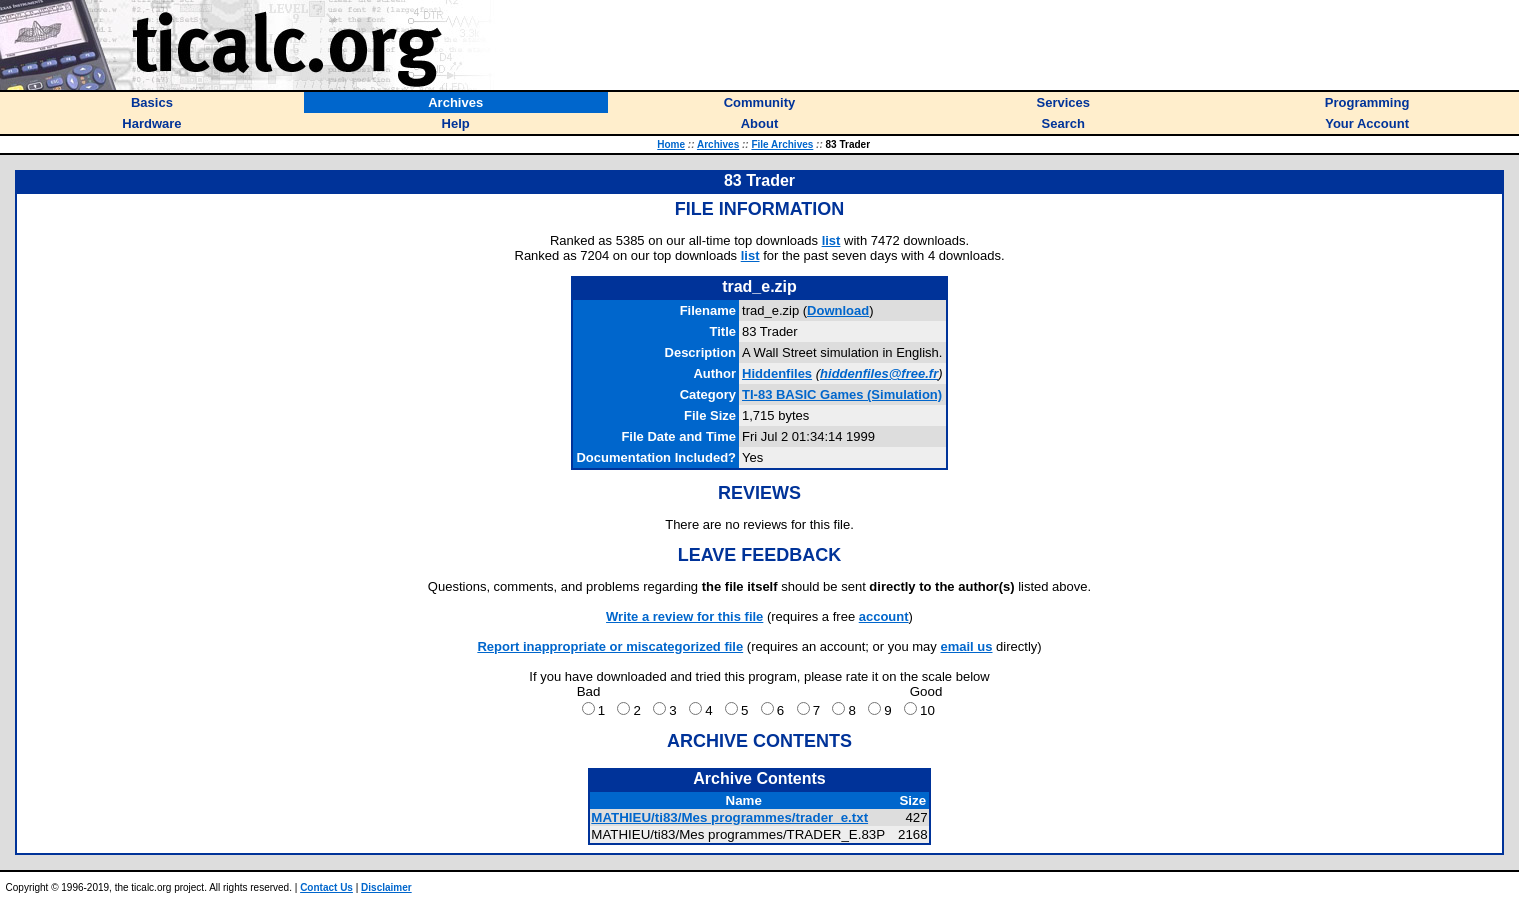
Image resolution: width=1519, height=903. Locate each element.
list (831, 240)
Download (838, 310)
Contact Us (326, 887)
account (884, 616)
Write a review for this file (684, 616)
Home (671, 144)
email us (966, 646)
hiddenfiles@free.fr (879, 373)
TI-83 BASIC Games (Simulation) (842, 394)
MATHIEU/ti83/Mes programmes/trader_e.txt (729, 817)
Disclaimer (386, 887)
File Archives (782, 144)
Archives (718, 144)
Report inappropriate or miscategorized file (610, 646)
